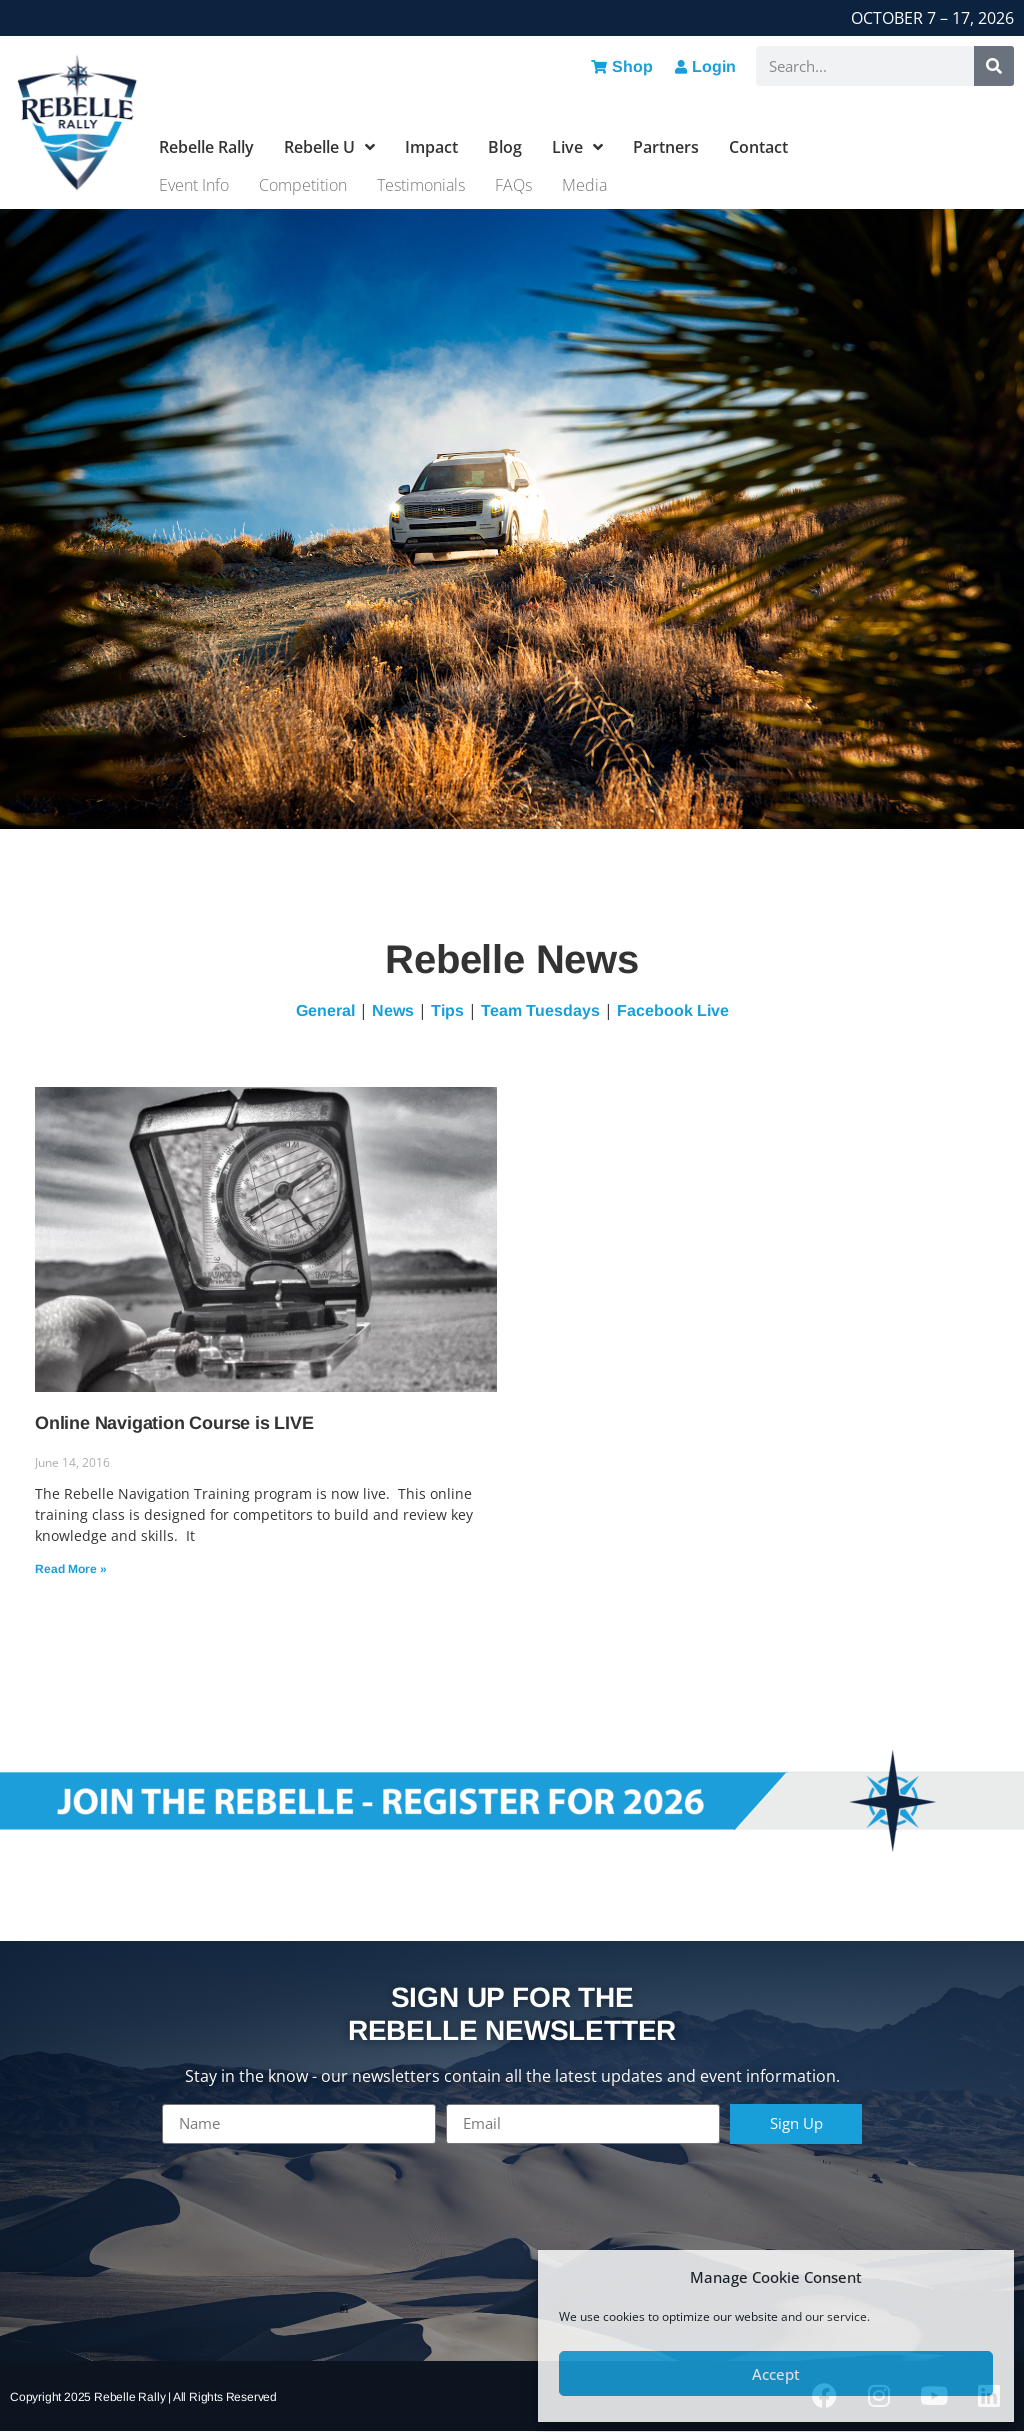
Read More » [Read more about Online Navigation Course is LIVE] (71, 1569)
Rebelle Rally (206, 147)
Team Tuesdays (540, 1010)
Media (584, 185)
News (393, 1010)
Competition (303, 185)
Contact (758, 147)
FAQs (513, 185)
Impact (431, 147)
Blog (505, 147)
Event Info (194, 185)
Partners (666, 147)
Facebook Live (673, 1010)
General (325, 1010)
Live (577, 147)
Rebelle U (329, 147)
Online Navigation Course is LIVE (174, 1423)
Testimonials (421, 185)
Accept (776, 2374)
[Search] (994, 66)
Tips (447, 1010)
